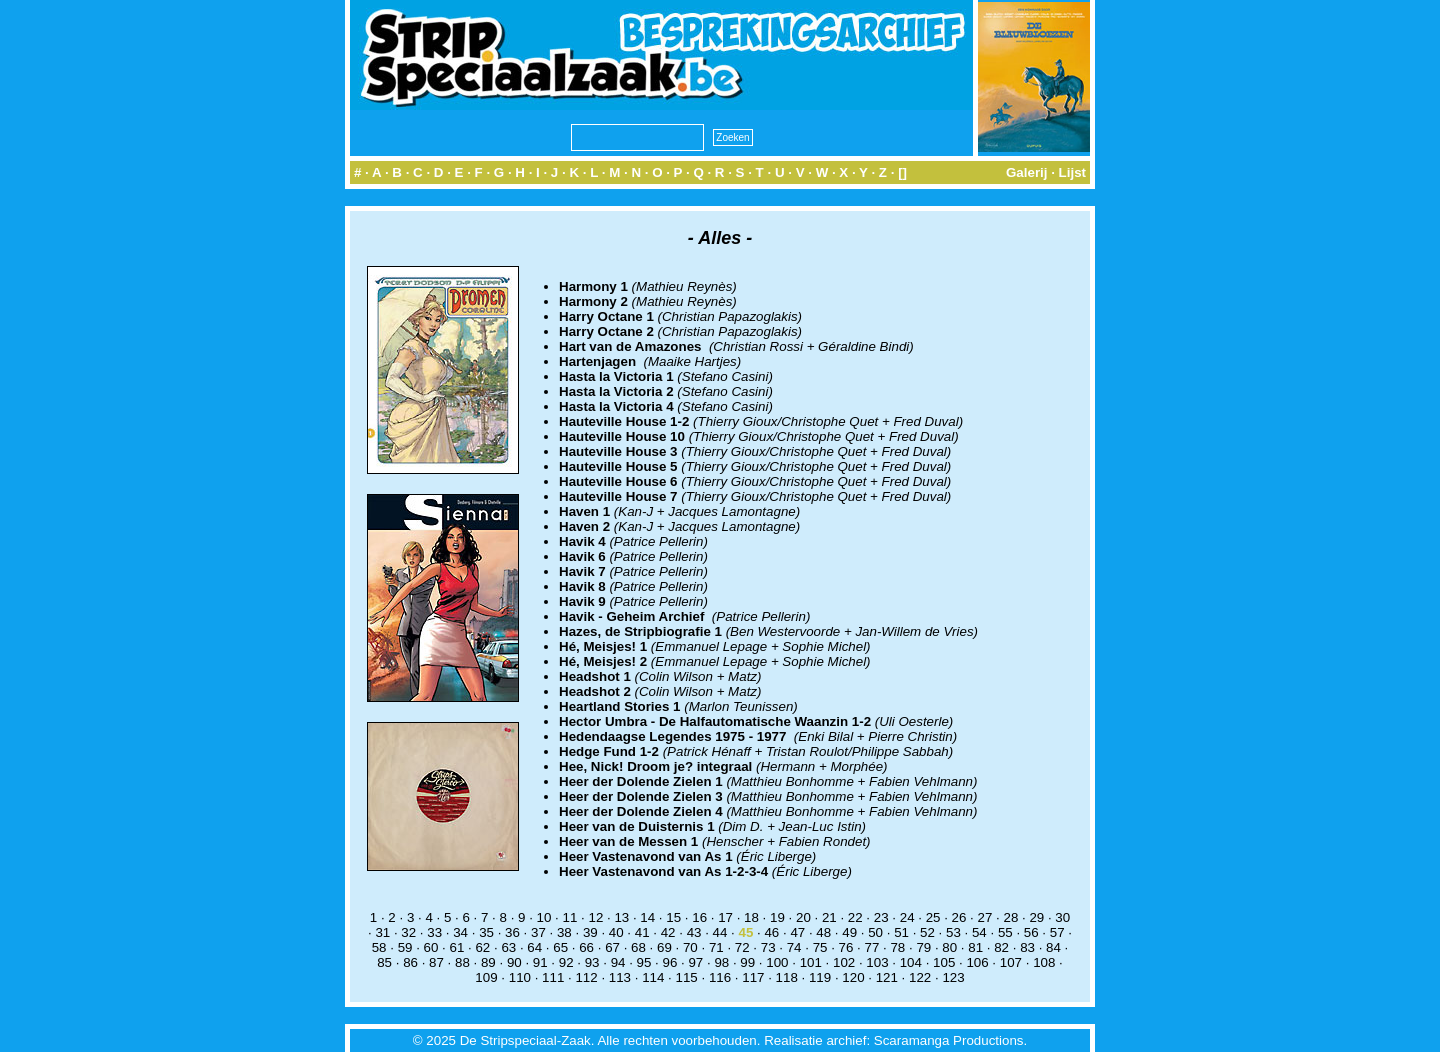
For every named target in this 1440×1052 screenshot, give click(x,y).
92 (566, 962)
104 (911, 962)
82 (1001, 947)
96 (670, 962)
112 (586, 977)
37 (538, 932)
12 (595, 917)
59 (405, 947)
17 (725, 917)
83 (1027, 947)
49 (849, 932)
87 (436, 962)
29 (1036, 917)
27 (985, 917)
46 (771, 932)
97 (695, 962)
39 (590, 932)
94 (618, 962)
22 (855, 917)
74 (794, 947)
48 (823, 932)
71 (716, 947)
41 (642, 932)
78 (897, 947)
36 (512, 932)
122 (920, 977)
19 (777, 917)
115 (687, 977)
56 (1031, 932)
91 (540, 962)
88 (462, 962)
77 (872, 947)
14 (647, 917)
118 (787, 977)
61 (457, 947)
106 (977, 962)
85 (384, 962)
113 (620, 977)
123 (953, 977)
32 (408, 932)
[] (902, 172)
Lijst (1072, 172)
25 (933, 917)
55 (1005, 932)
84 (1053, 947)
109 (486, 977)
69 (664, 947)
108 (1044, 962)
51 (901, 932)
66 (586, 947)
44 (720, 932)
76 (846, 947)
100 (777, 962)
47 (797, 932)
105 (944, 962)
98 (721, 962)
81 (975, 947)
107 (1011, 962)
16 (699, 917)
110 (520, 977)
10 (544, 917)
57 (1057, 932)
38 (564, 932)
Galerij (1027, 172)
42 (668, 932)
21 (829, 917)
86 (410, 962)
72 (742, 947)
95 (644, 962)
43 (694, 932)
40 (616, 932)
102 (844, 962)
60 (431, 947)
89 (488, 962)
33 (434, 932)
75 (820, 947)
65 (560, 947)
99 (747, 962)
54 (979, 932)
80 (949, 947)
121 (887, 977)
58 (379, 947)
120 (853, 977)
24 (907, 917)
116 (720, 977)
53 (953, 932)
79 (923, 947)
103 (877, 962)
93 (592, 962)
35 (486, 932)
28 (1010, 917)
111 (553, 977)
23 (881, 917)
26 (959, 917)
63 (508, 947)
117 (753, 977)
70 (690, 947)
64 (534, 947)
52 (927, 932)
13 (621, 917)
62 (482, 947)
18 (751, 917)
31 (382, 932)
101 (811, 962)
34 (460, 932)
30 (1062, 917)
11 (570, 917)
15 (673, 917)
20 (803, 917)
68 (638, 947)
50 (875, 932)
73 (768, 947)
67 (612, 947)
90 (514, 962)
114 (653, 977)
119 (820, 977)
